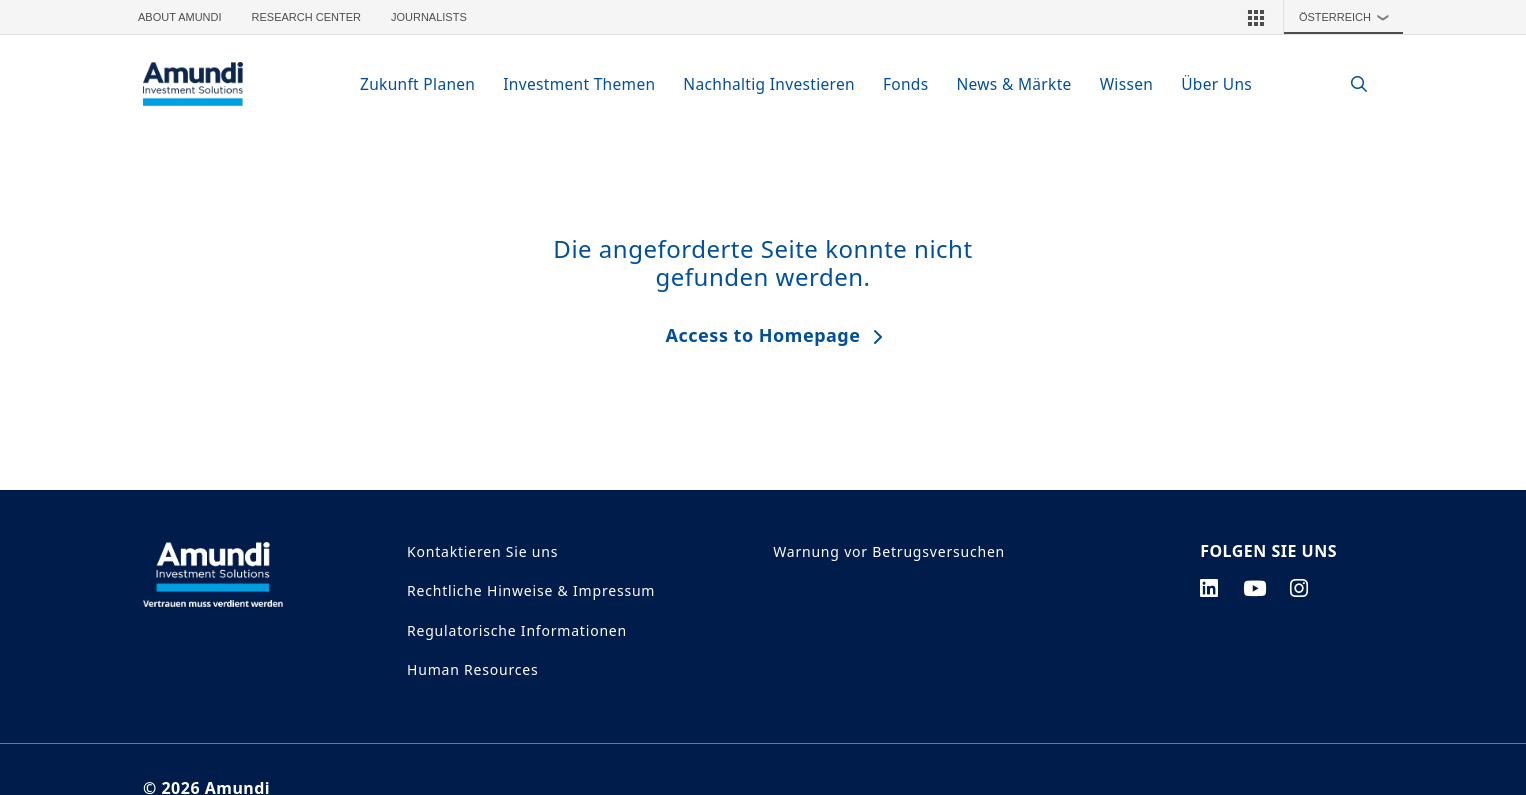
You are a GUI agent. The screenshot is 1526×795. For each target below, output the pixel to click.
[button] (1256, 17)
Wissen (1127, 84)
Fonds (906, 84)
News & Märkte (1013, 84)
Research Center (306, 17)
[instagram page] (1299, 588)
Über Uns (1216, 84)
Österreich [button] (1349, 17)
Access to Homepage (763, 335)
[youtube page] (1255, 588)
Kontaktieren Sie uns (482, 551)
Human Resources (473, 669)
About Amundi (180, 17)
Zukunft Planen (417, 84)
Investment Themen (579, 84)
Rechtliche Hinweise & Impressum (531, 590)
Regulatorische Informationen (517, 630)
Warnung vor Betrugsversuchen (889, 551)
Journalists (429, 17)
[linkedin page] (1209, 588)
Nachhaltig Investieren (769, 84)
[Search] (1348, 84)
